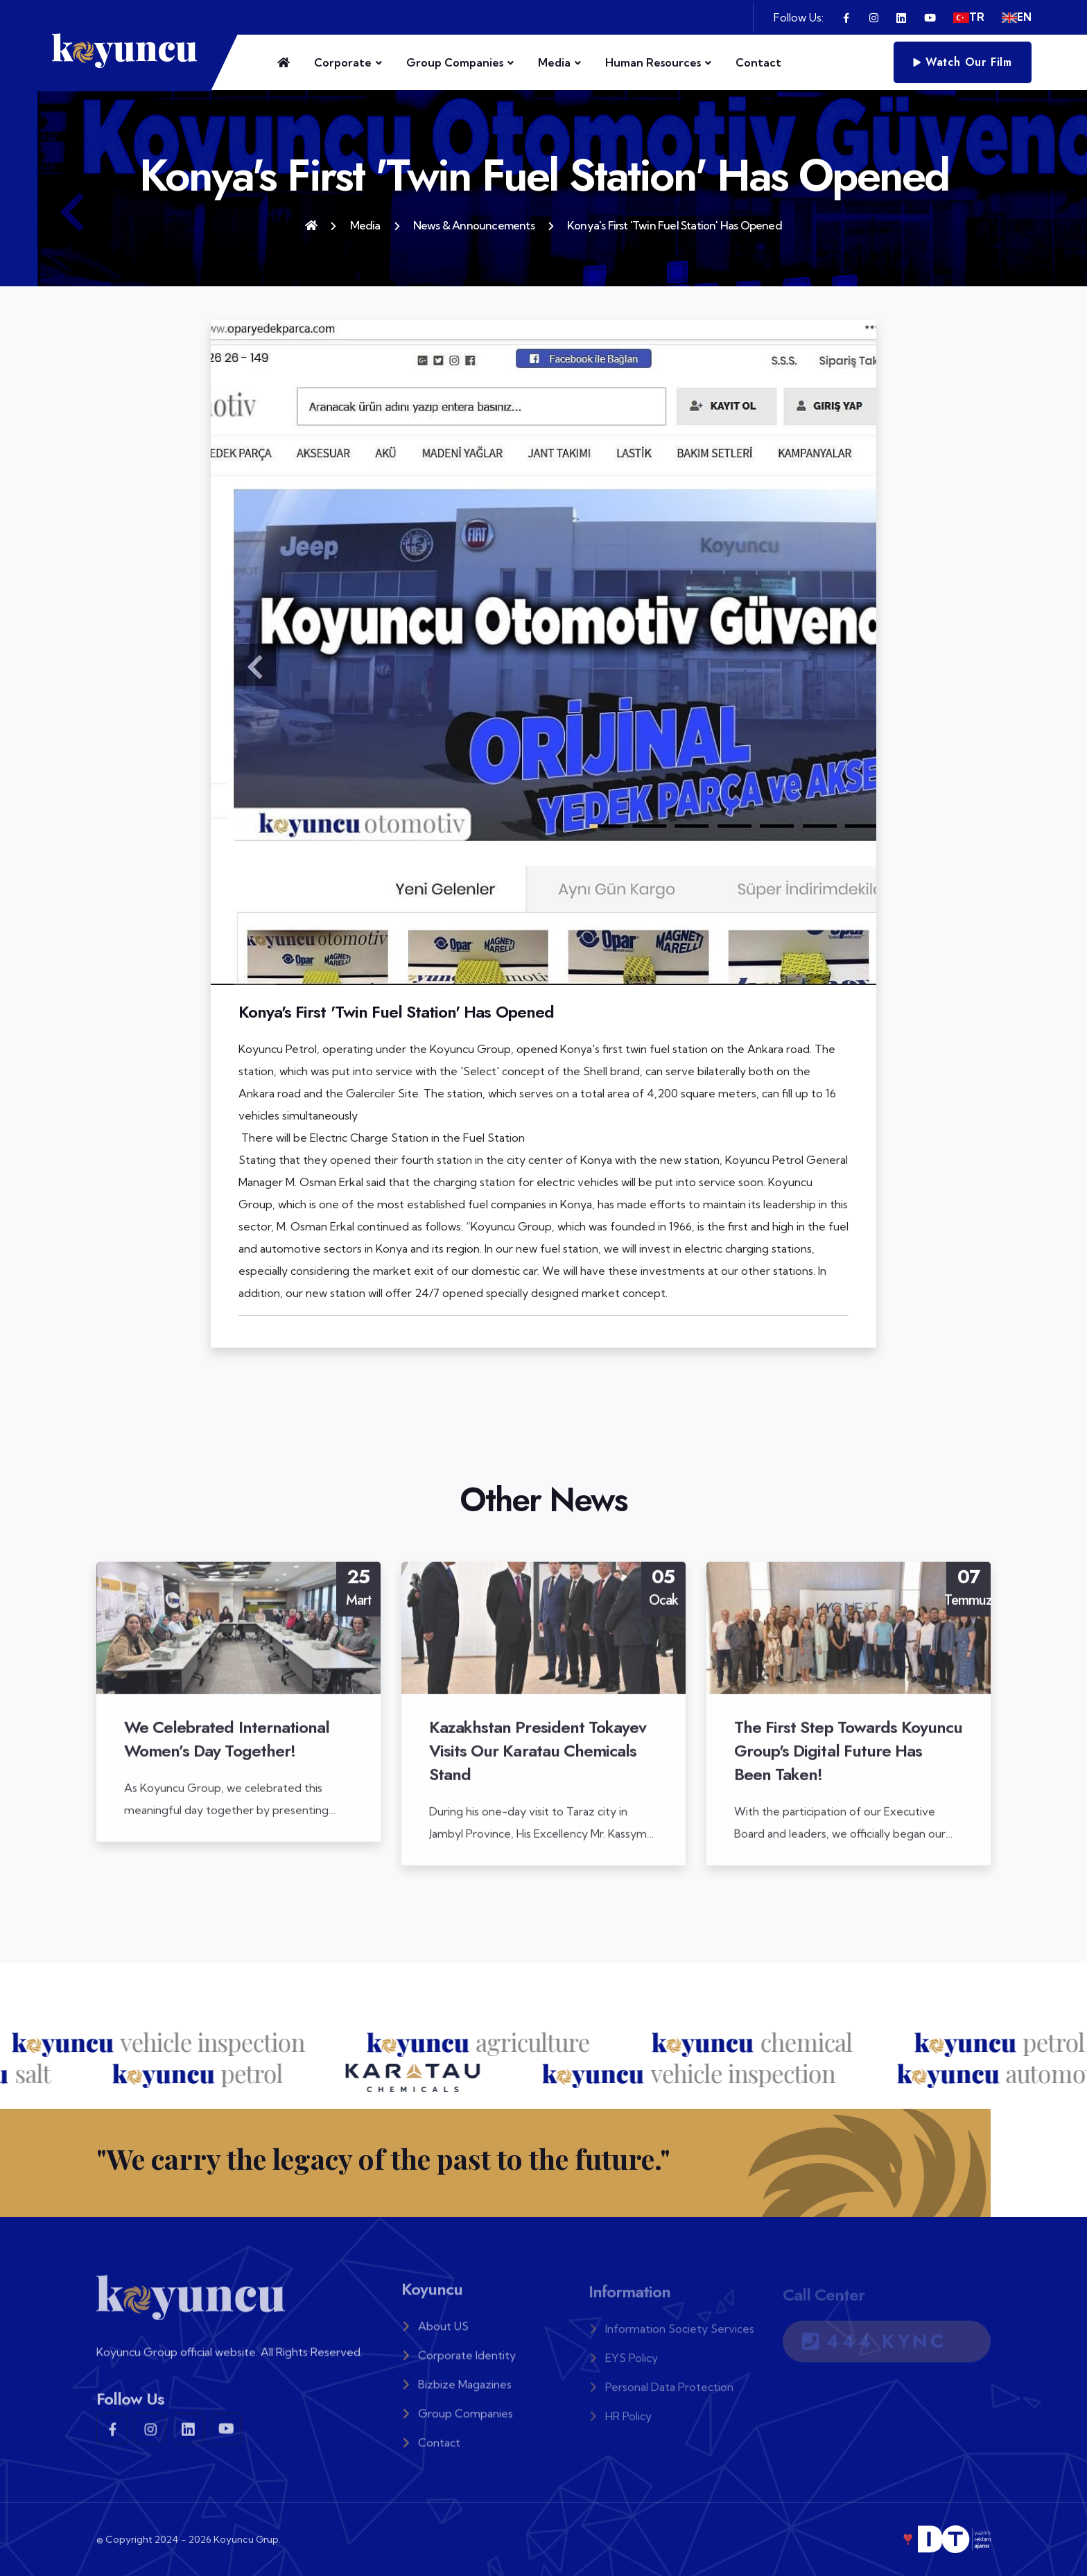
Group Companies (454, 62)
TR (968, 17)
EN (1017, 17)
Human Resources (653, 62)
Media (554, 62)
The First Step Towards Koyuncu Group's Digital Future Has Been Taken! (848, 1760)
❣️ (946, 2539)
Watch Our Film (962, 62)
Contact (758, 62)
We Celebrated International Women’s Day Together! (226, 1749)
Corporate (343, 62)
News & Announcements (473, 225)
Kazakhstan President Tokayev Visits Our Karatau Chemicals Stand (537, 1760)
